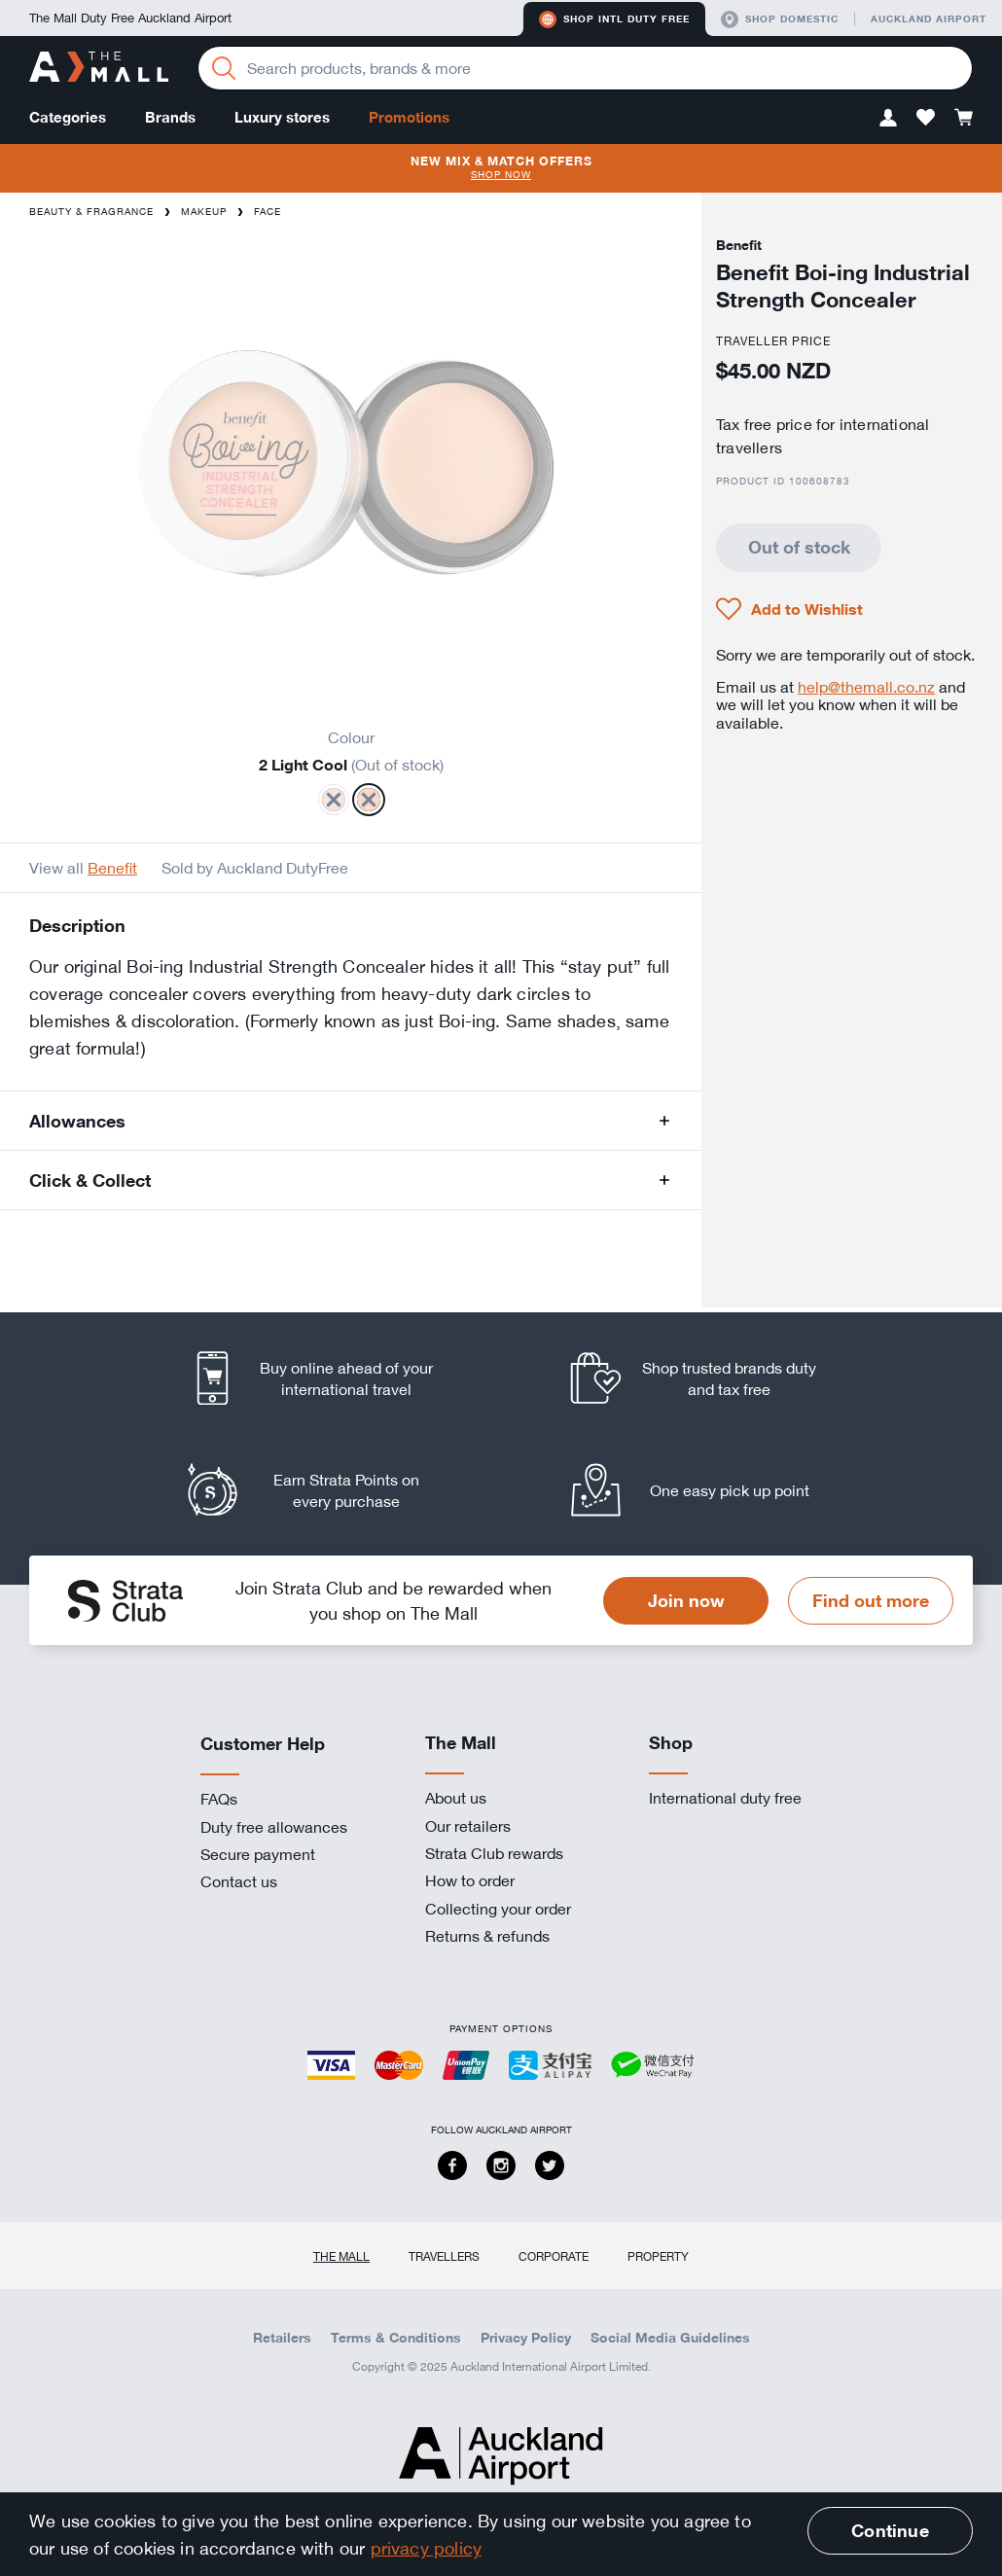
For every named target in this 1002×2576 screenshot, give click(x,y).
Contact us (238, 1881)
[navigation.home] (98, 69)
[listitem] (329, 1378)
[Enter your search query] (585, 68)
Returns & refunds (487, 1936)
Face (267, 211)
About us (455, 1798)
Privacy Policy (526, 2337)
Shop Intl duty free (614, 19)
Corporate (554, 2256)
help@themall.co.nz (866, 687)
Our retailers (468, 1826)
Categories (67, 117)
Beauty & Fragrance (91, 211)
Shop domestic (780, 19)
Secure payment (257, 1854)
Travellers (444, 2256)
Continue (889, 2530)
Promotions (409, 117)
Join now (686, 1600)
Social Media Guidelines (670, 2337)
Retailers (282, 2337)
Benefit (112, 867)
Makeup (204, 211)
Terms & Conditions (396, 2337)
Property (658, 2256)
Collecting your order (498, 1908)
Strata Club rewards (494, 1853)
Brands (170, 117)
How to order (470, 1880)
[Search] (223, 68)
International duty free (725, 1798)
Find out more (870, 1600)
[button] (888, 117)
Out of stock (799, 546)
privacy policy (427, 2547)
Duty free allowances (273, 1827)
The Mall (341, 2256)
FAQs (218, 1798)
